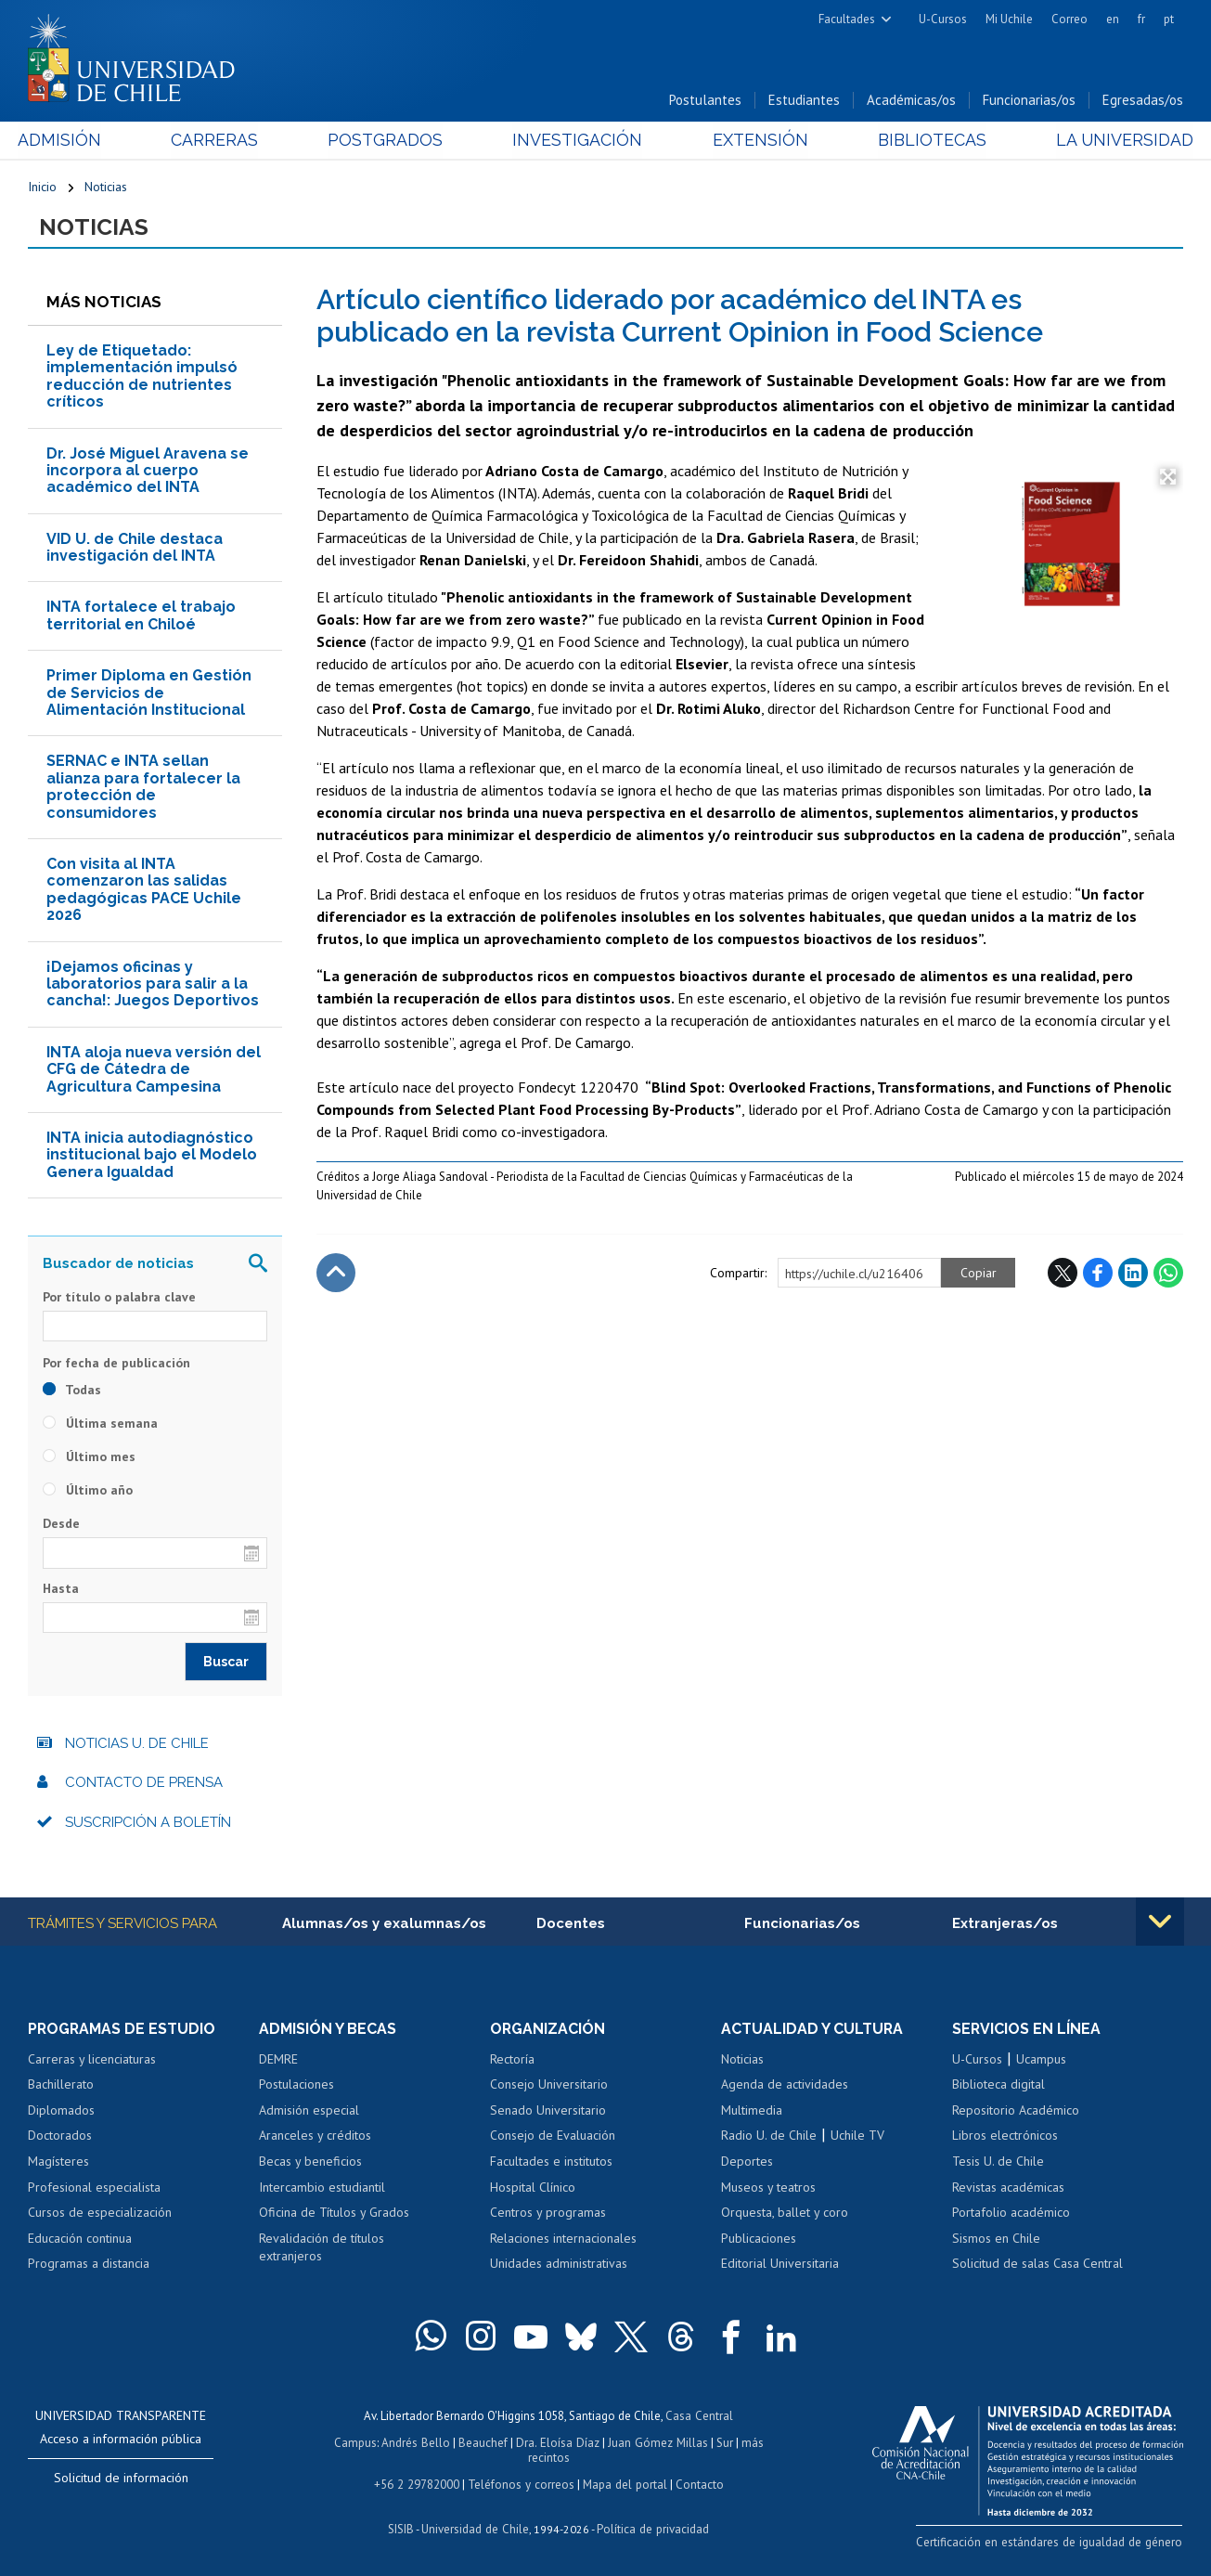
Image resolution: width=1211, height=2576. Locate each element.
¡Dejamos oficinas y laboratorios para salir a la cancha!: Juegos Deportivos (152, 985)
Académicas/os (911, 101)
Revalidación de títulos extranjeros (321, 2248)
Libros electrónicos (1005, 2137)
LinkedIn (1133, 1273)
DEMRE (278, 2060)
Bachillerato (61, 2086)
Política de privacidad (652, 2525)
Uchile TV (857, 2137)
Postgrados (388, 140)
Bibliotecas (924, 140)
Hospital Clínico (532, 2188)
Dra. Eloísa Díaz (558, 2442)
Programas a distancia (88, 2264)
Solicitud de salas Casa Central (1037, 2264)
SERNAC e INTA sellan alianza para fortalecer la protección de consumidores (143, 787)
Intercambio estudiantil (322, 2188)
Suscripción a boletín (148, 1823)
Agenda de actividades (784, 2086)
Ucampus (1041, 2060)
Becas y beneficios (310, 2162)
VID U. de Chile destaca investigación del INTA (134, 548)
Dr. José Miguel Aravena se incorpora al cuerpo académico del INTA (147, 472)
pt (1169, 19)
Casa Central (699, 2416)
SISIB (403, 2525)
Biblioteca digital (998, 2086)
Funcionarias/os (1029, 101)
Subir (335, 1273)
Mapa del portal (623, 2482)
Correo (1069, 19)
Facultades (846, 19)
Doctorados (60, 2137)
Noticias (105, 187)
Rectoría (512, 2060)
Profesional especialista (94, 2188)
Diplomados (61, 2111)
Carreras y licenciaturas (92, 2060)
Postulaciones (296, 2086)
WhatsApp (1168, 1273)
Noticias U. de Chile (137, 1744)
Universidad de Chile (476, 2525)
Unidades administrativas (558, 2264)
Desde (61, 1524)
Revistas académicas (1008, 2188)
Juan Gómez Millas (656, 2442)
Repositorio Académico (1015, 2111)
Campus (357, 2442)
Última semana (100, 1424)
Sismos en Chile (996, 2239)
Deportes (747, 2162)
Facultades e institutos (551, 2162)
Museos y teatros (768, 2188)
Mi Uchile (1009, 19)
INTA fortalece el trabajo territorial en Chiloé (141, 617)
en (1112, 19)
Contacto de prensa (144, 1783)
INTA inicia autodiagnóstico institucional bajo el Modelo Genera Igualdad (151, 1156)
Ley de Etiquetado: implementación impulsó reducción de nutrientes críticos (142, 377)
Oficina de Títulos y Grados (334, 2213)
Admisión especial (309, 2111)
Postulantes (705, 101)
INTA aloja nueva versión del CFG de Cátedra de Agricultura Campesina (153, 1070)
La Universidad (1114, 140)
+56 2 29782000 (418, 2482)
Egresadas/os (1142, 101)
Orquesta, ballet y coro (784, 2213)
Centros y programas (548, 2213)
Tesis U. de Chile (998, 2162)
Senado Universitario (548, 2111)
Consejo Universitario (549, 2086)
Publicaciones (758, 2239)
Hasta (61, 1589)
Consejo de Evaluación (552, 2137)
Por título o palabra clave (119, 1297)
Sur (722, 2442)
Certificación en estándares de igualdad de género (1052, 2542)
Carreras (220, 140)
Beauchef (484, 2442)
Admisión (69, 140)
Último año (88, 1490)
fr (1141, 19)
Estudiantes (804, 101)
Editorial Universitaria (780, 2264)
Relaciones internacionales (563, 2239)
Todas (72, 1390)
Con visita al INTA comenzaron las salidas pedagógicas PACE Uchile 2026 (143, 890)
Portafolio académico (1011, 2213)
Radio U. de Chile (769, 2137)
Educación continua (80, 2239)
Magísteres (58, 2162)
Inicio (42, 187)
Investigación (577, 140)
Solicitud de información (121, 2478)
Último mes (89, 1457)
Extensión (756, 140)
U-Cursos (943, 19)
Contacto (697, 2482)
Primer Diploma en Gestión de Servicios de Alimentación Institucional (148, 693)
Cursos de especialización (100, 2213)
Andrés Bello (417, 2442)
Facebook (1098, 1274)
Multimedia (751, 2111)
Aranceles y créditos (315, 2137)
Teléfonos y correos (521, 2482)
